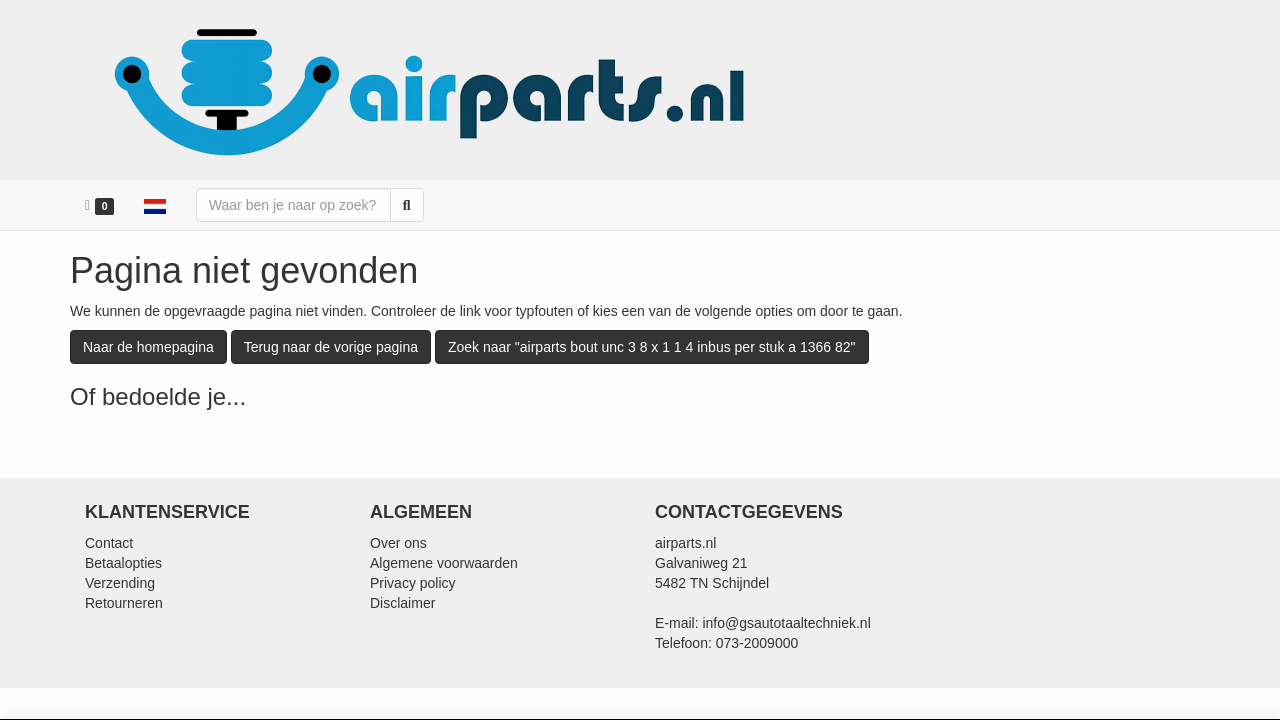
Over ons (398, 543)
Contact (109, 543)
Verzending (120, 583)
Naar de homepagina (148, 347)
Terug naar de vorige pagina (331, 347)
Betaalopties (123, 563)
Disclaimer (402, 603)
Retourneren (124, 603)
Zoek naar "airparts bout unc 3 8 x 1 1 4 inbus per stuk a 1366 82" (652, 347)
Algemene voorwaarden (444, 563)
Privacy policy (413, 583)
